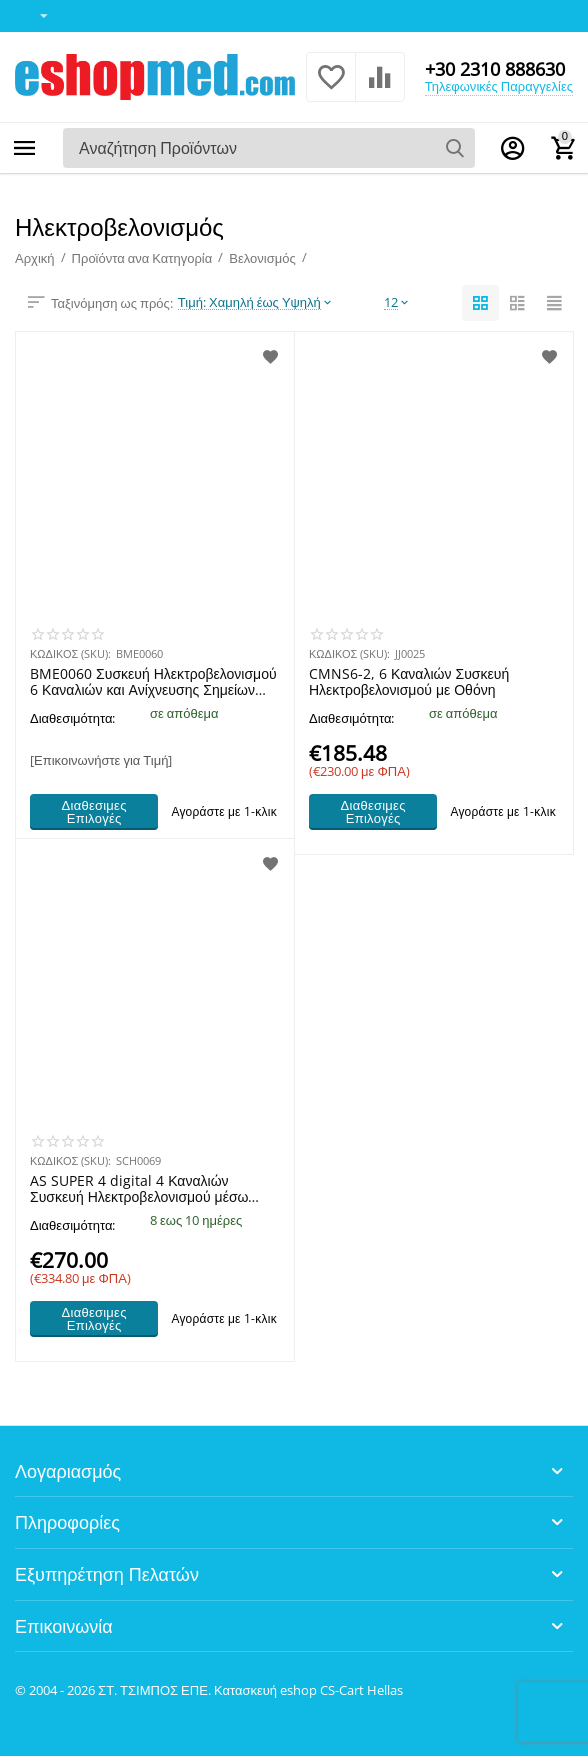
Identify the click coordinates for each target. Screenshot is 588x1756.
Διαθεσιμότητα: (73, 718)
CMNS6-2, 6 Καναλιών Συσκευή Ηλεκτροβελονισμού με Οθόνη (409, 682)
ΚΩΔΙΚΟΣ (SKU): (70, 653)
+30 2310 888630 (495, 69)
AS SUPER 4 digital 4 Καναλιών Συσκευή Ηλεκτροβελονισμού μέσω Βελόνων (139, 1189)
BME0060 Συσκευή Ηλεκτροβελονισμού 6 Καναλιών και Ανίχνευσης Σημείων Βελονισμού (153, 682)
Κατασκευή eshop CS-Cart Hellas (308, 1690)
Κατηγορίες (25, 148)
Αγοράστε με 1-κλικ (223, 811)
